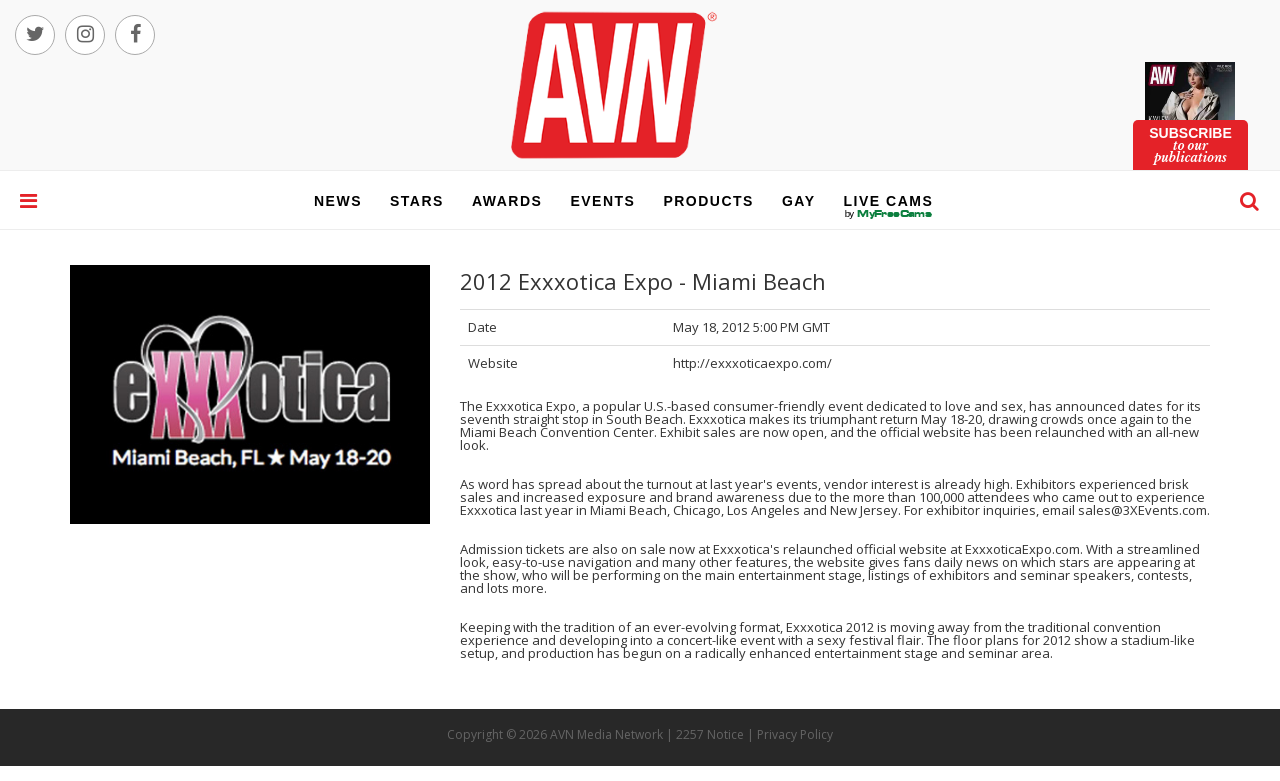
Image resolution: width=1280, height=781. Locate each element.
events (602, 201)
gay (799, 201)
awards (507, 201)
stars (417, 201)
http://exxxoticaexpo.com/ (752, 363)
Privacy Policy (795, 734)
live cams (889, 214)
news (338, 201)
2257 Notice (710, 734)
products (708, 201)
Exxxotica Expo (531, 406)
